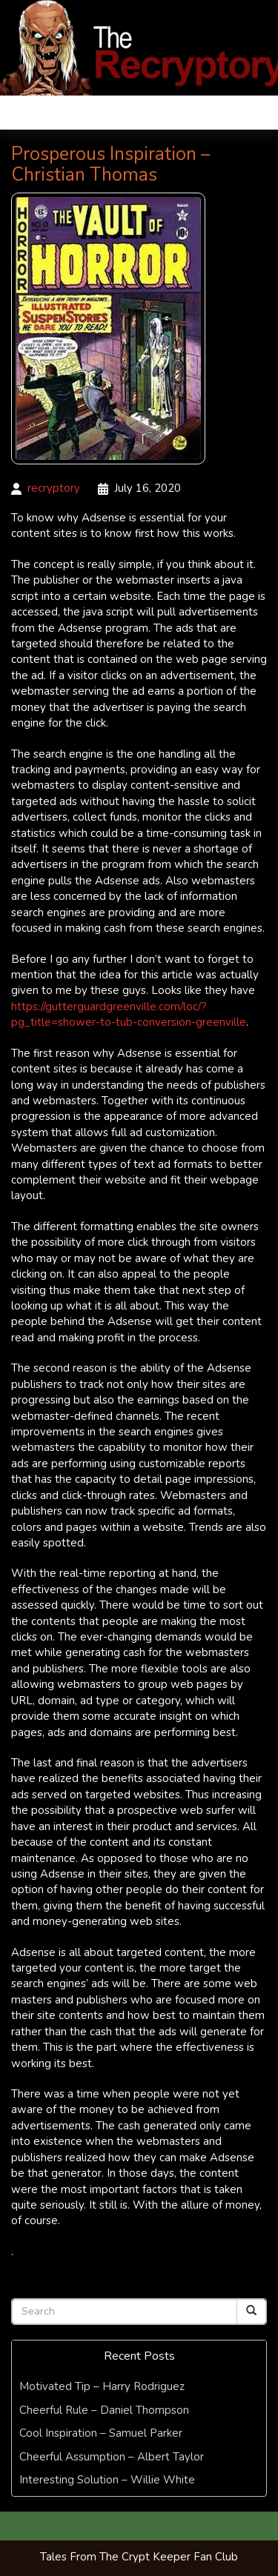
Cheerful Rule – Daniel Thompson (104, 2410)
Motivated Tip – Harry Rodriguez (102, 2386)
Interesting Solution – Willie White (107, 2479)
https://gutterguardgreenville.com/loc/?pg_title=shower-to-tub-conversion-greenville (128, 1014)
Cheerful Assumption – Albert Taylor (111, 2456)
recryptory (53, 488)
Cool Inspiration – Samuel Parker (100, 2433)
